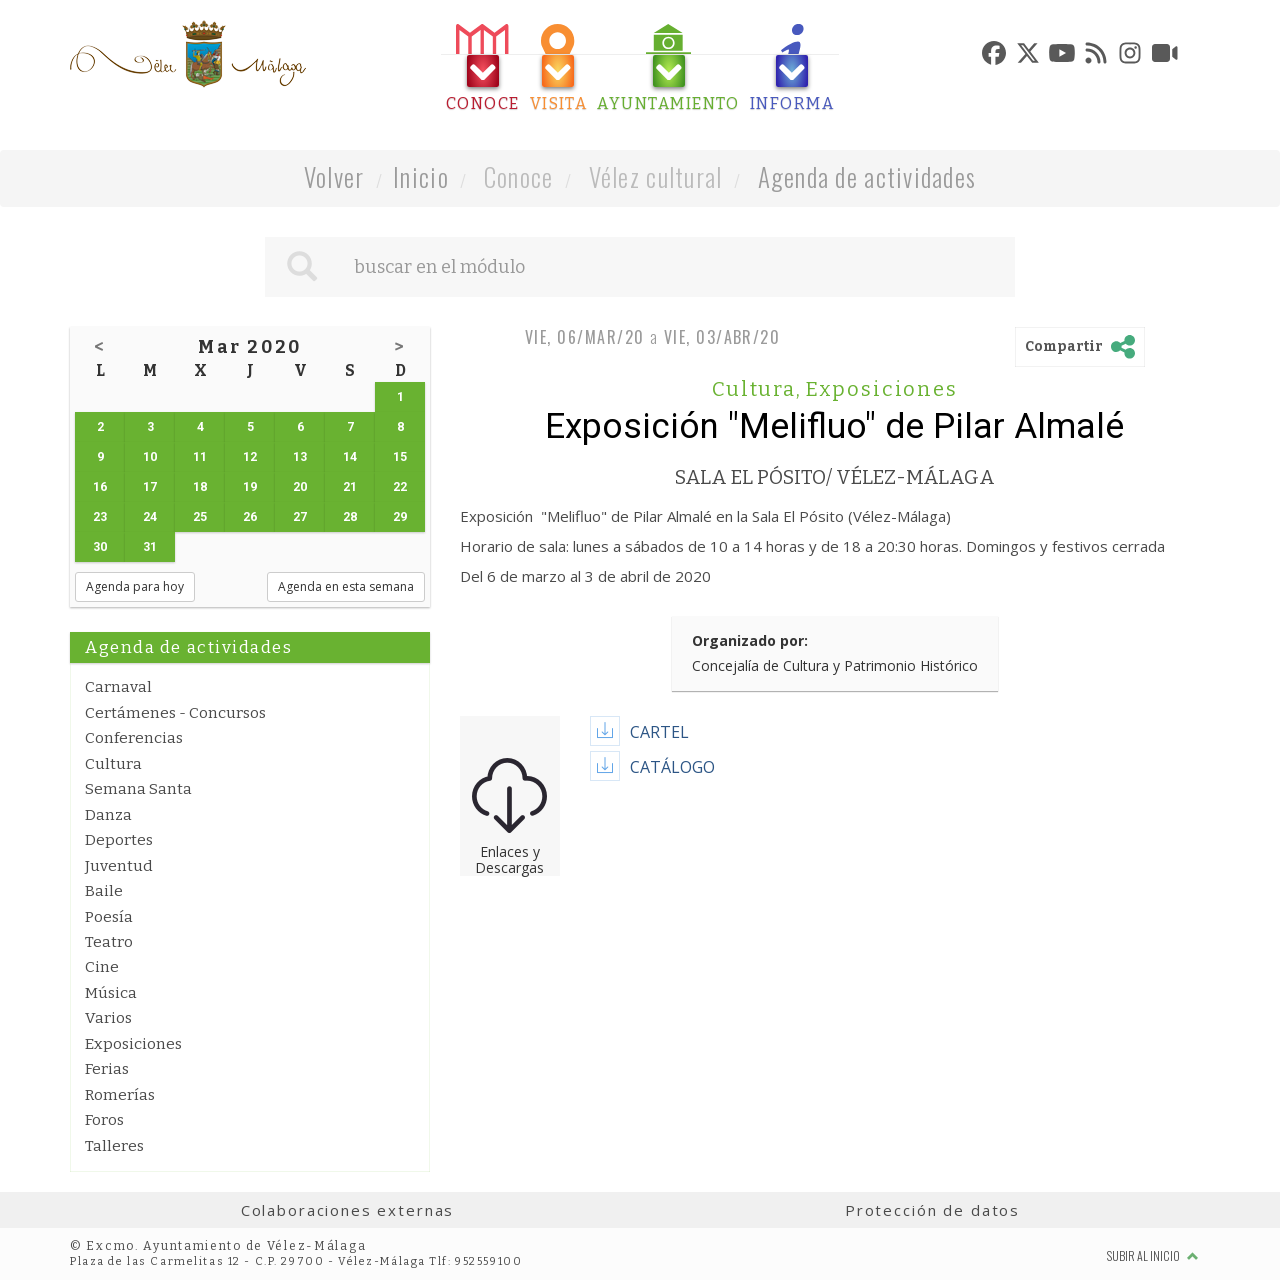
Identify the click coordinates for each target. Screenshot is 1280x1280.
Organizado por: (750, 640)
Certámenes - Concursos (175, 713)
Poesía (109, 917)
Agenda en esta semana (346, 586)
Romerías (120, 1095)
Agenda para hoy (135, 586)
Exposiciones (133, 1044)
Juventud (119, 866)
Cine (102, 967)
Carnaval (118, 687)
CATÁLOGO (672, 767)
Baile (104, 891)
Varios (108, 1018)
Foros (104, 1120)
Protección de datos (932, 1210)
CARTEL (659, 732)
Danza (108, 815)
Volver (334, 176)
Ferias (107, 1069)
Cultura (113, 764)
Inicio (421, 176)
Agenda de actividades (867, 176)
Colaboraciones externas (348, 1210)
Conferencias (134, 738)
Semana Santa (138, 789)
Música (111, 993)
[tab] (483, 68)
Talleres (114, 1146)
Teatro (109, 942)
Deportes (119, 840)
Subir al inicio (1153, 1255)
